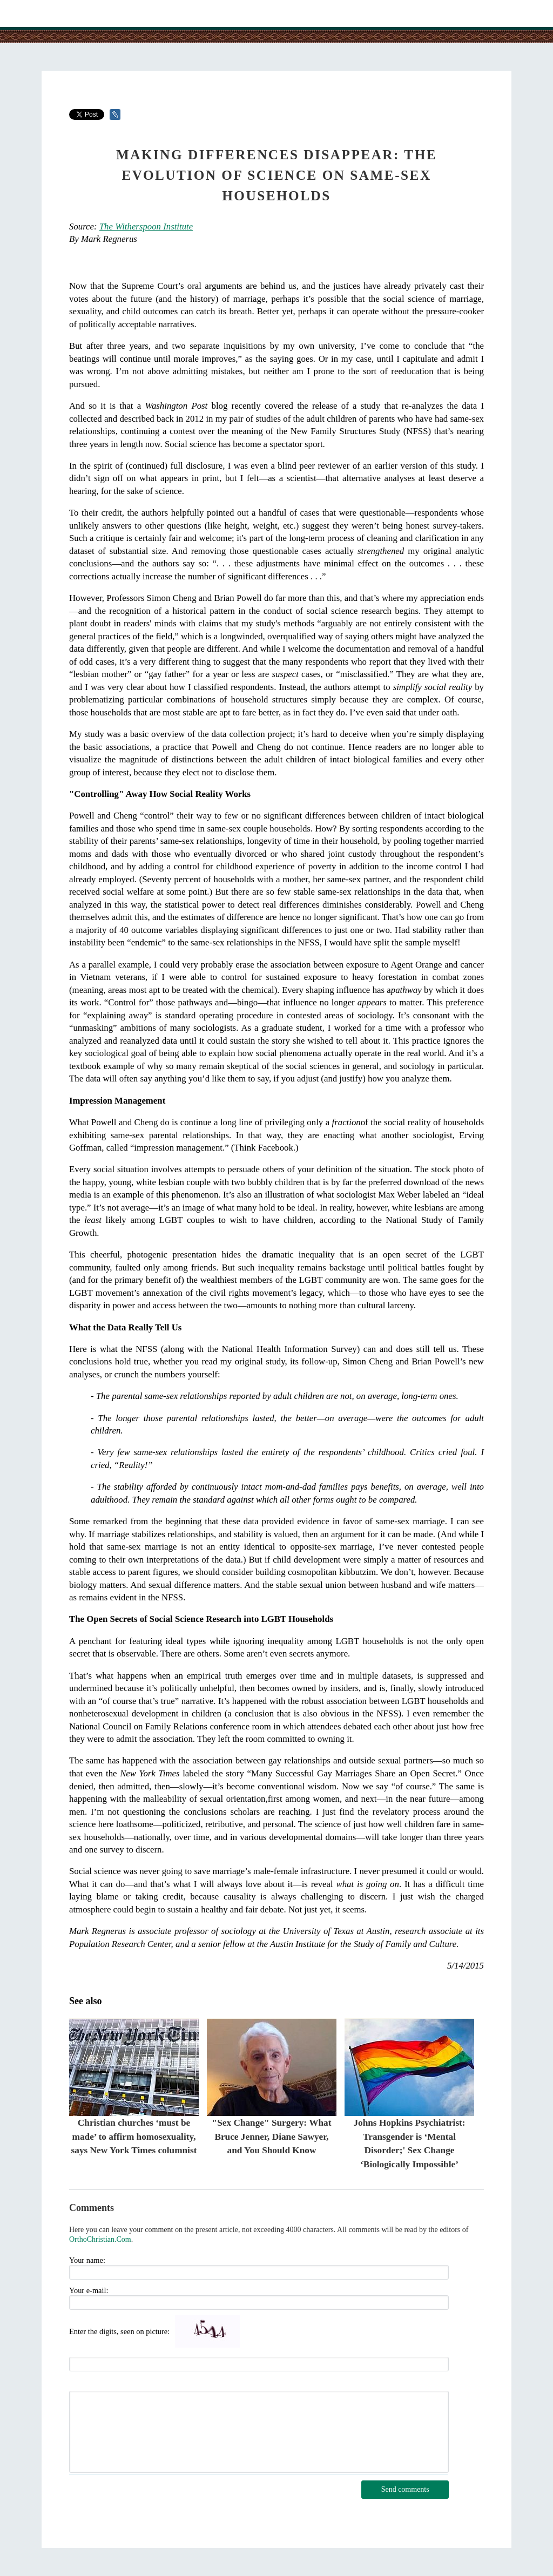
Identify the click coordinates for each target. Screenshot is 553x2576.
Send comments (405, 2489)
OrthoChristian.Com (100, 2239)
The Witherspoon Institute (146, 226)
